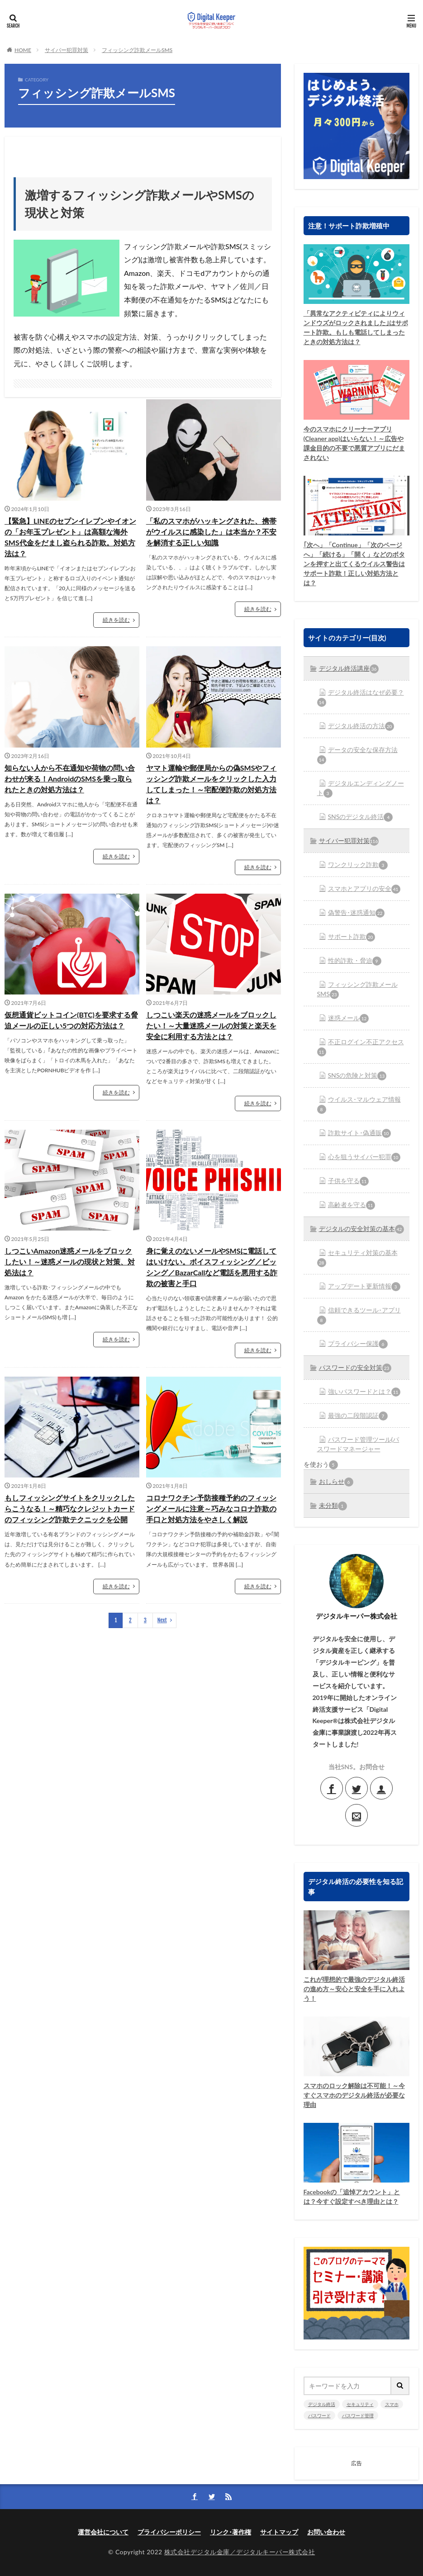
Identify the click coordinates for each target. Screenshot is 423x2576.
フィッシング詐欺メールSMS (137, 50)
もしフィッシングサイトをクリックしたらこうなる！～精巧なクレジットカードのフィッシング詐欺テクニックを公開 (70, 1508)
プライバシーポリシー (169, 2532)
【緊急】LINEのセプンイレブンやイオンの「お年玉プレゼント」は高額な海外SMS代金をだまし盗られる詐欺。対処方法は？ (70, 537)
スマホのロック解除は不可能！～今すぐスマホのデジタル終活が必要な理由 (354, 2095)
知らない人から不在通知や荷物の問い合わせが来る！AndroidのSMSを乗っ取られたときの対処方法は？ (70, 778)
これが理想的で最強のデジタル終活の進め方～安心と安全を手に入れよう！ (354, 1988)
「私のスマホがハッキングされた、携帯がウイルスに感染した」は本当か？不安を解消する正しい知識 (211, 531)
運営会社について (103, 2532)
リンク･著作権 (230, 2532)
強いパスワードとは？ (364, 1392)
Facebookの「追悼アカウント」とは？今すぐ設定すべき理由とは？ (352, 2196)
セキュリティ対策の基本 (357, 1258)
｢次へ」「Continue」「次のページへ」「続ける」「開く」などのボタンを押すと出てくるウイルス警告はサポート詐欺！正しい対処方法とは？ (354, 564)
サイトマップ (279, 2532)
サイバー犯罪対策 (66, 50)
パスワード (319, 2415)
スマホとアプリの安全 (364, 889)
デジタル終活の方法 (361, 726)
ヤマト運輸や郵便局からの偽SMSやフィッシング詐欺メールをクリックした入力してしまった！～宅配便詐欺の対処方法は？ (211, 784)
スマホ (392, 2404)
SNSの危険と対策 (357, 1075)
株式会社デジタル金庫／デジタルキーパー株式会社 (239, 2552)
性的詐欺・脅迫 (354, 961)
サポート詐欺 (351, 937)
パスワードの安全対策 (355, 1368)
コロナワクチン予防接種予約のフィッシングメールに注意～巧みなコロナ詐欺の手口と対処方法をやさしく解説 (211, 1508)
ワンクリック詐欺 (358, 865)
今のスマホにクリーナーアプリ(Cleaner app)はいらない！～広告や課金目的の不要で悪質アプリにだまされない (354, 443)
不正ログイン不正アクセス (360, 1047)
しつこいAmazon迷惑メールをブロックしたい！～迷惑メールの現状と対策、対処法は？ (70, 1261)
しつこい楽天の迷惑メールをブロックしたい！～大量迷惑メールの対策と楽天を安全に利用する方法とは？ (211, 1025)
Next (162, 1620)
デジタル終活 (321, 2404)
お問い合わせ (326, 2532)
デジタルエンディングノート (360, 788)
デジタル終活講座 (349, 668)
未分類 (333, 1506)
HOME (22, 50)
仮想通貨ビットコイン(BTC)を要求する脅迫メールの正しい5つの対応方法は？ (71, 1020)
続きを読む (116, 619)
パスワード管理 (358, 2415)
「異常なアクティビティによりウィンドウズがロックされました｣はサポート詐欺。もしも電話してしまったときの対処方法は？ (356, 327)
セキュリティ (360, 2404)
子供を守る (348, 1181)
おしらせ (336, 1482)
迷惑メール (348, 1018)
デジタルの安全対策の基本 (361, 1229)
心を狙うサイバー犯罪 (364, 1157)
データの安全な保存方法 (357, 755)
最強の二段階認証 (358, 1416)
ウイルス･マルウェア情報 (359, 1104)
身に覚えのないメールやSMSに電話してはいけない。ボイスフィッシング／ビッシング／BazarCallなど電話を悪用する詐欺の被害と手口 (212, 1267)
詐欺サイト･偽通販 (359, 1133)
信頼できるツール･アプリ (359, 1315)
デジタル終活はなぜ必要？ (360, 697)
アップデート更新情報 (364, 1286)
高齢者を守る (351, 1205)
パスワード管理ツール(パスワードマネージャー (358, 1444)
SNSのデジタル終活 (360, 817)
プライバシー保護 (358, 1344)
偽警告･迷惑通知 (356, 913)
